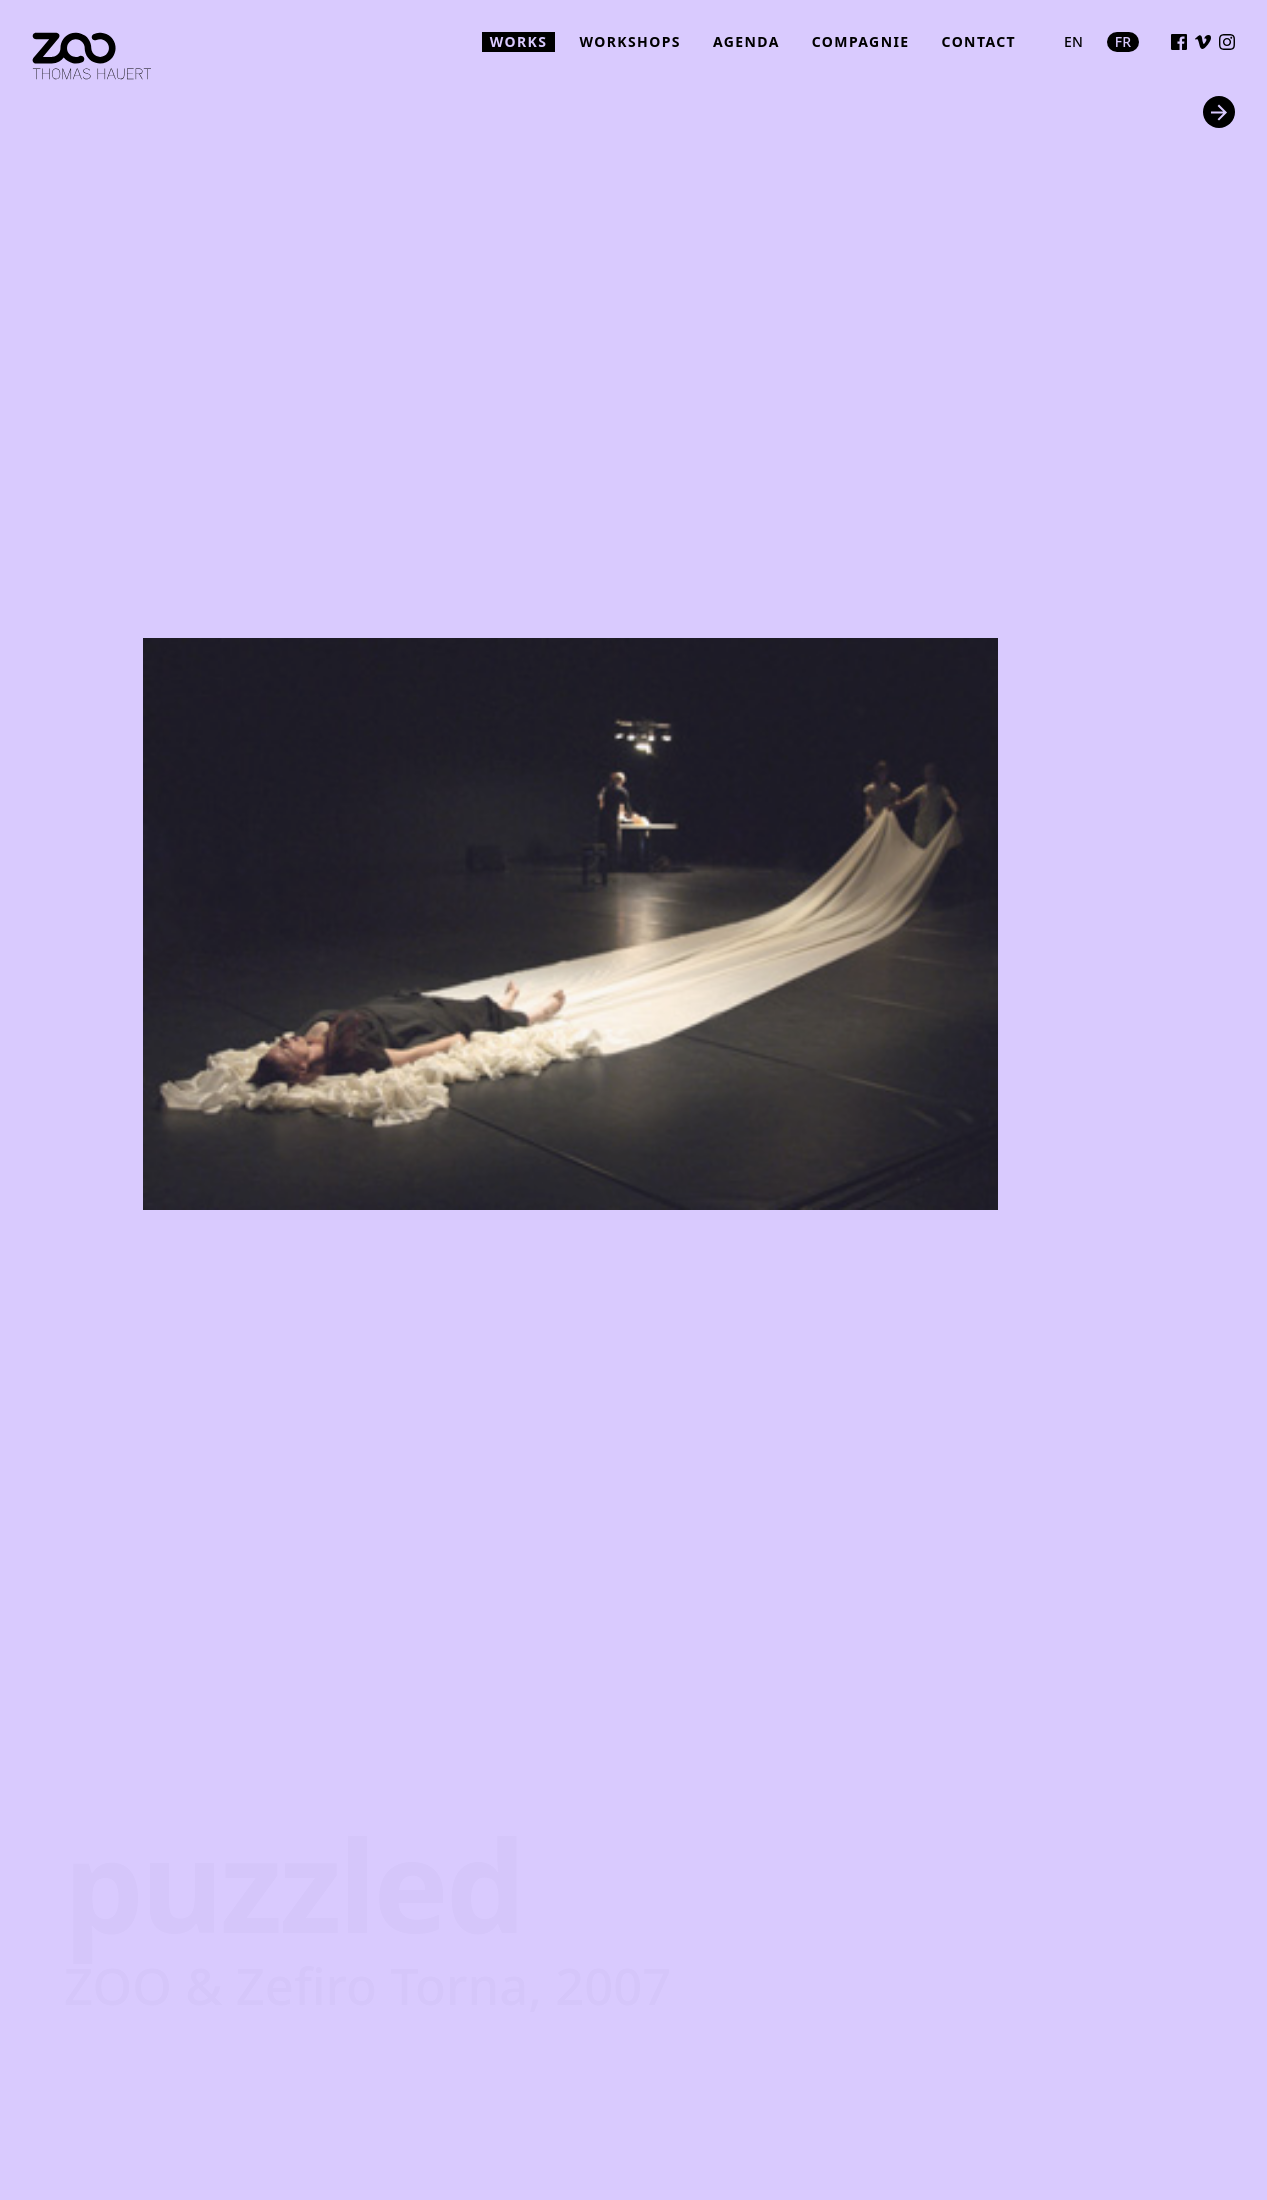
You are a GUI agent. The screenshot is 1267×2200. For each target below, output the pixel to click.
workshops (629, 41)
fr (1123, 41)
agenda (746, 41)
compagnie (861, 41)
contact (979, 41)
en (1073, 41)
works (519, 41)
